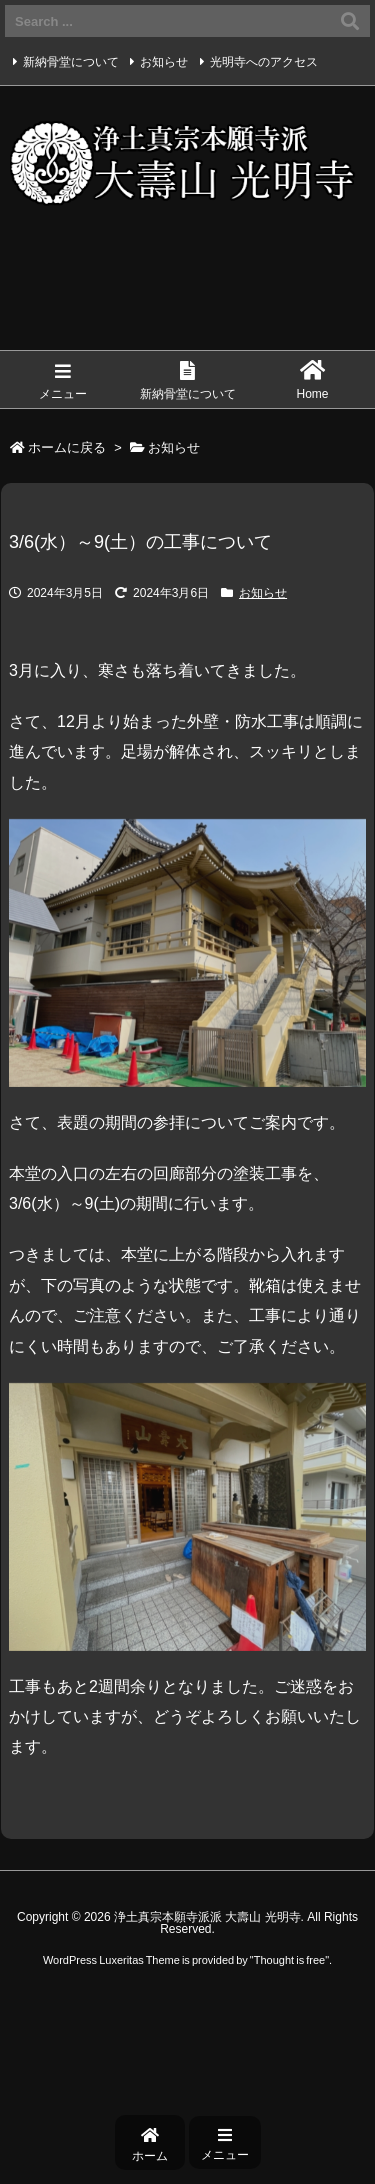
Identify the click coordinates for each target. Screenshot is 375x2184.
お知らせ (164, 62)
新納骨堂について (71, 62)
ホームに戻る (67, 447)
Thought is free (289, 1960)
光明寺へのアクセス (264, 62)
